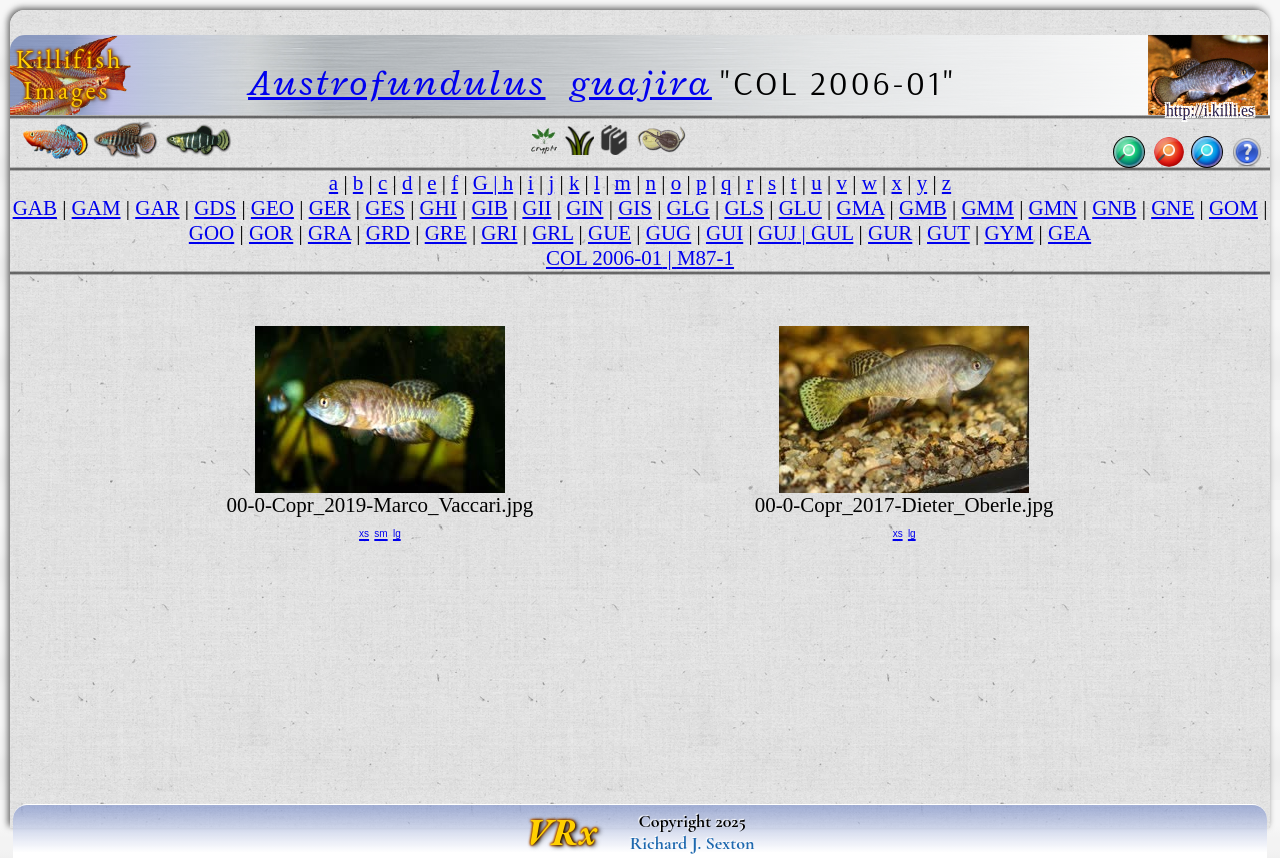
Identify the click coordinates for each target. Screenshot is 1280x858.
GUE (609, 233)
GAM (96, 208)
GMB (923, 208)
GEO (272, 208)
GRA (329, 233)
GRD (388, 233)
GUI (724, 233)
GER (330, 208)
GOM (1233, 208)
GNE (1172, 208)
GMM (987, 208)
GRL (552, 233)
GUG (668, 233)
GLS (744, 208)
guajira (641, 82)
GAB (35, 208)
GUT (948, 233)
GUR (890, 233)
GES (385, 208)
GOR (271, 233)
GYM (1008, 233)
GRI (499, 233)
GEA (1069, 233)
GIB (490, 208)
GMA (861, 208)
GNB (1114, 208)
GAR (157, 208)
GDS (215, 208)
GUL (832, 233)
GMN (1053, 208)
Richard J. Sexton (692, 843)
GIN (584, 208)
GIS (635, 208)
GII (536, 208)
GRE (446, 233)
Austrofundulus (397, 82)
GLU (800, 208)
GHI (438, 208)
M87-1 (705, 258)
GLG (688, 208)
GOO (211, 233)
